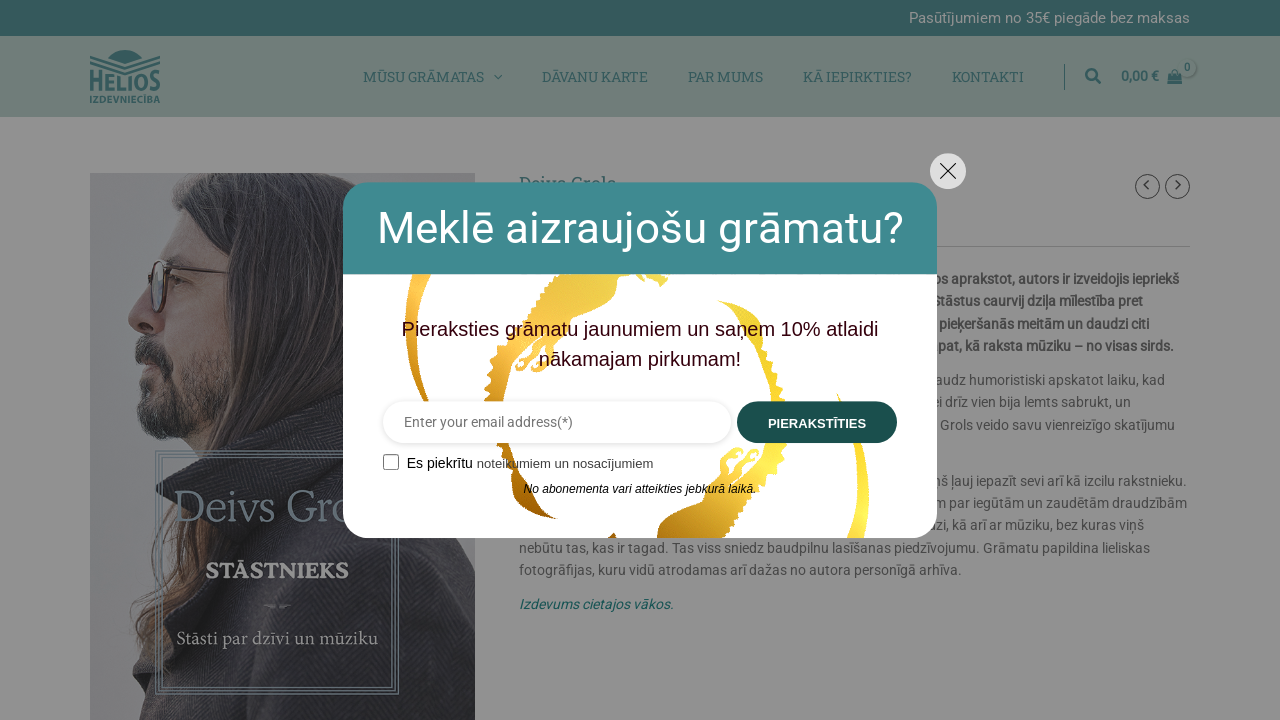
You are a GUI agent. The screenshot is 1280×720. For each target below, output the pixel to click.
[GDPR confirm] (373, 462)
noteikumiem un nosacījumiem (553, 463)
